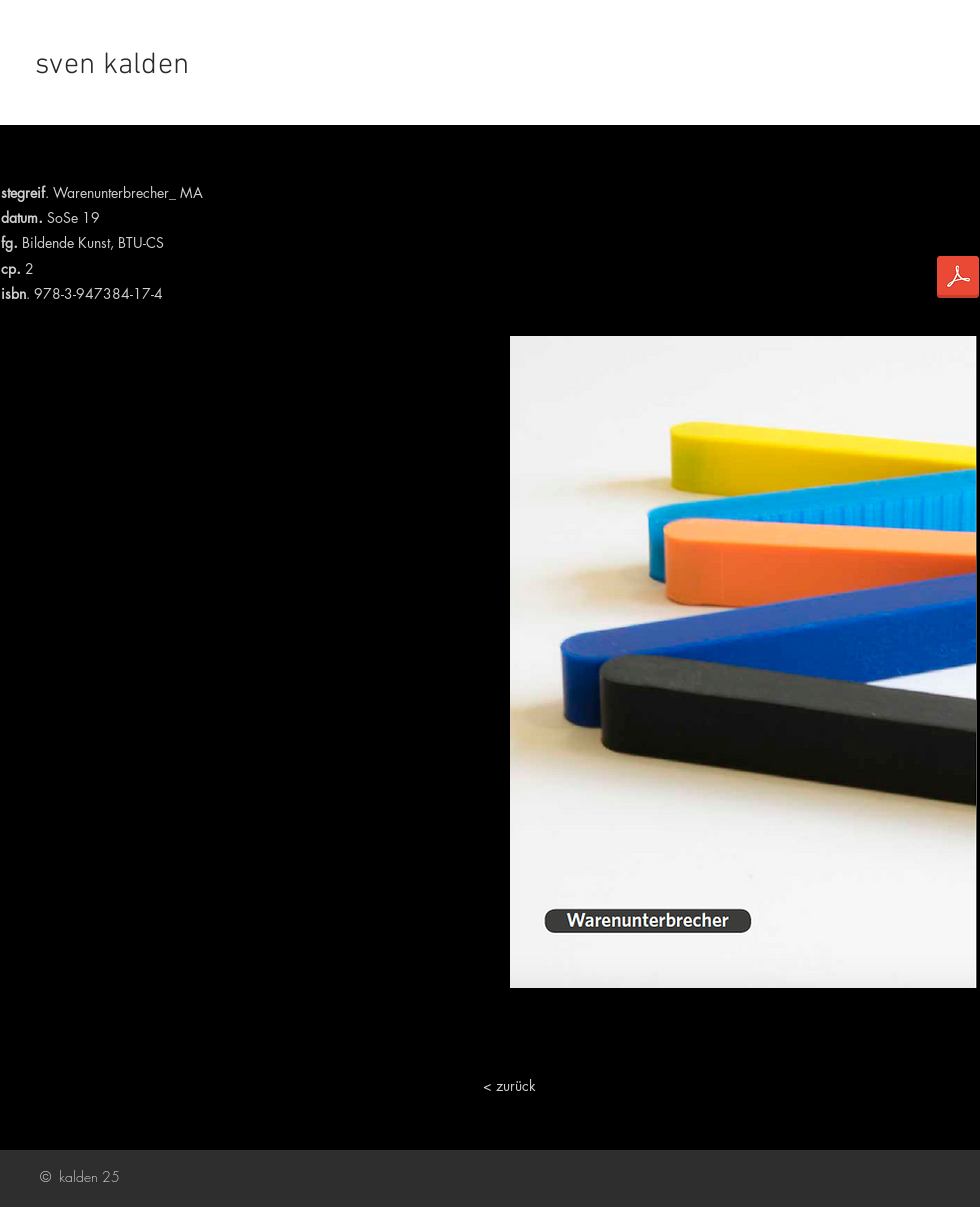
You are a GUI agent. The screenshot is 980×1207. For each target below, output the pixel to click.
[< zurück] (509, 1086)
